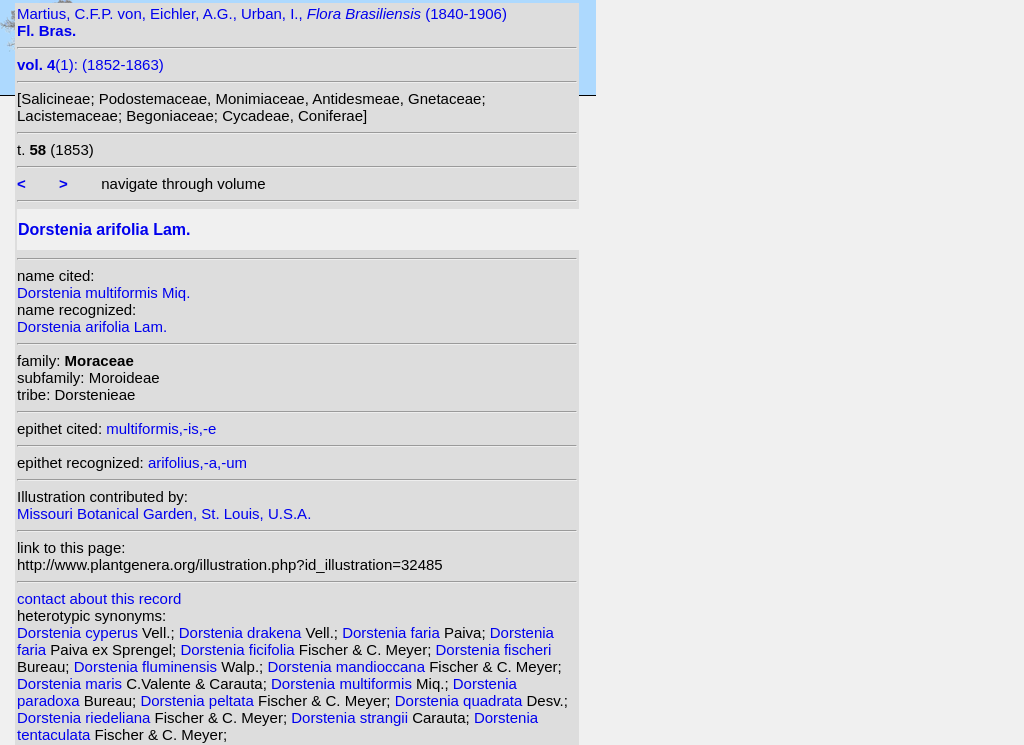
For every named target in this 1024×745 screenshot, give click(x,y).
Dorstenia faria (393, 632)
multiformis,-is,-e (161, 428)
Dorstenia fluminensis (148, 666)
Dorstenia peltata (199, 700)
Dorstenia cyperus (79, 632)
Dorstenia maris (71, 683)
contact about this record (99, 598)
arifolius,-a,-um (197, 462)
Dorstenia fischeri (494, 649)
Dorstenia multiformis (343, 683)
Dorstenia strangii (351, 717)
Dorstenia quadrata (461, 700)
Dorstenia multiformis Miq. (103, 292)
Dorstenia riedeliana (86, 717)
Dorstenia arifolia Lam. (92, 326)
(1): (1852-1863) (90, 64)
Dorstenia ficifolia (239, 649)
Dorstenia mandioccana (348, 666)
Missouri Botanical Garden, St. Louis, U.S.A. (164, 513)
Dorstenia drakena (242, 632)
